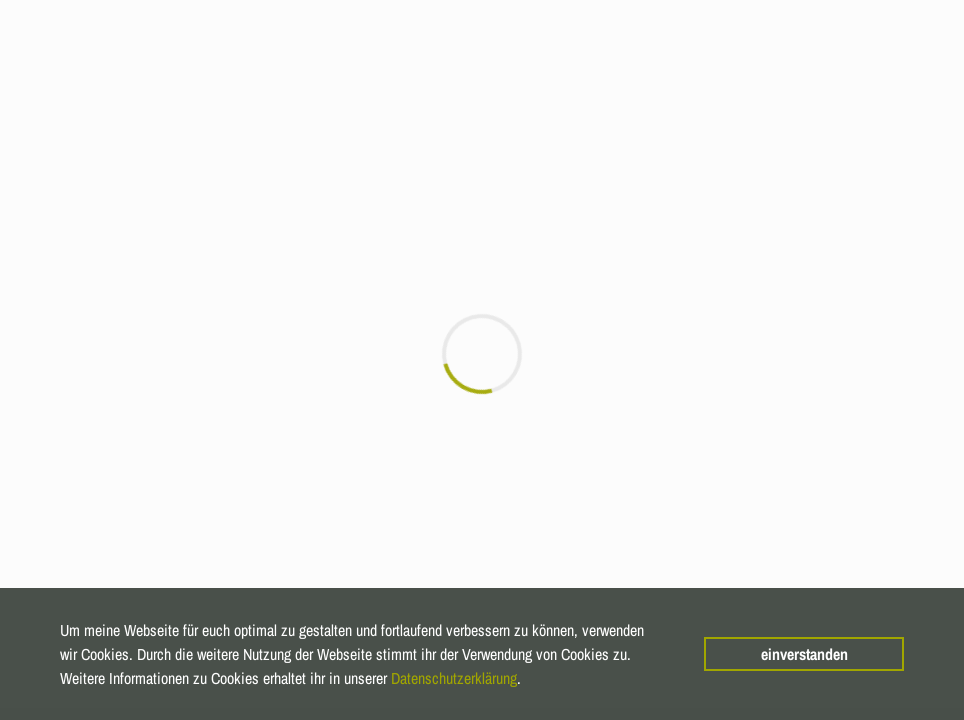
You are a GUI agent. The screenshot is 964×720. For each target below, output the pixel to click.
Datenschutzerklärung (454, 678)
